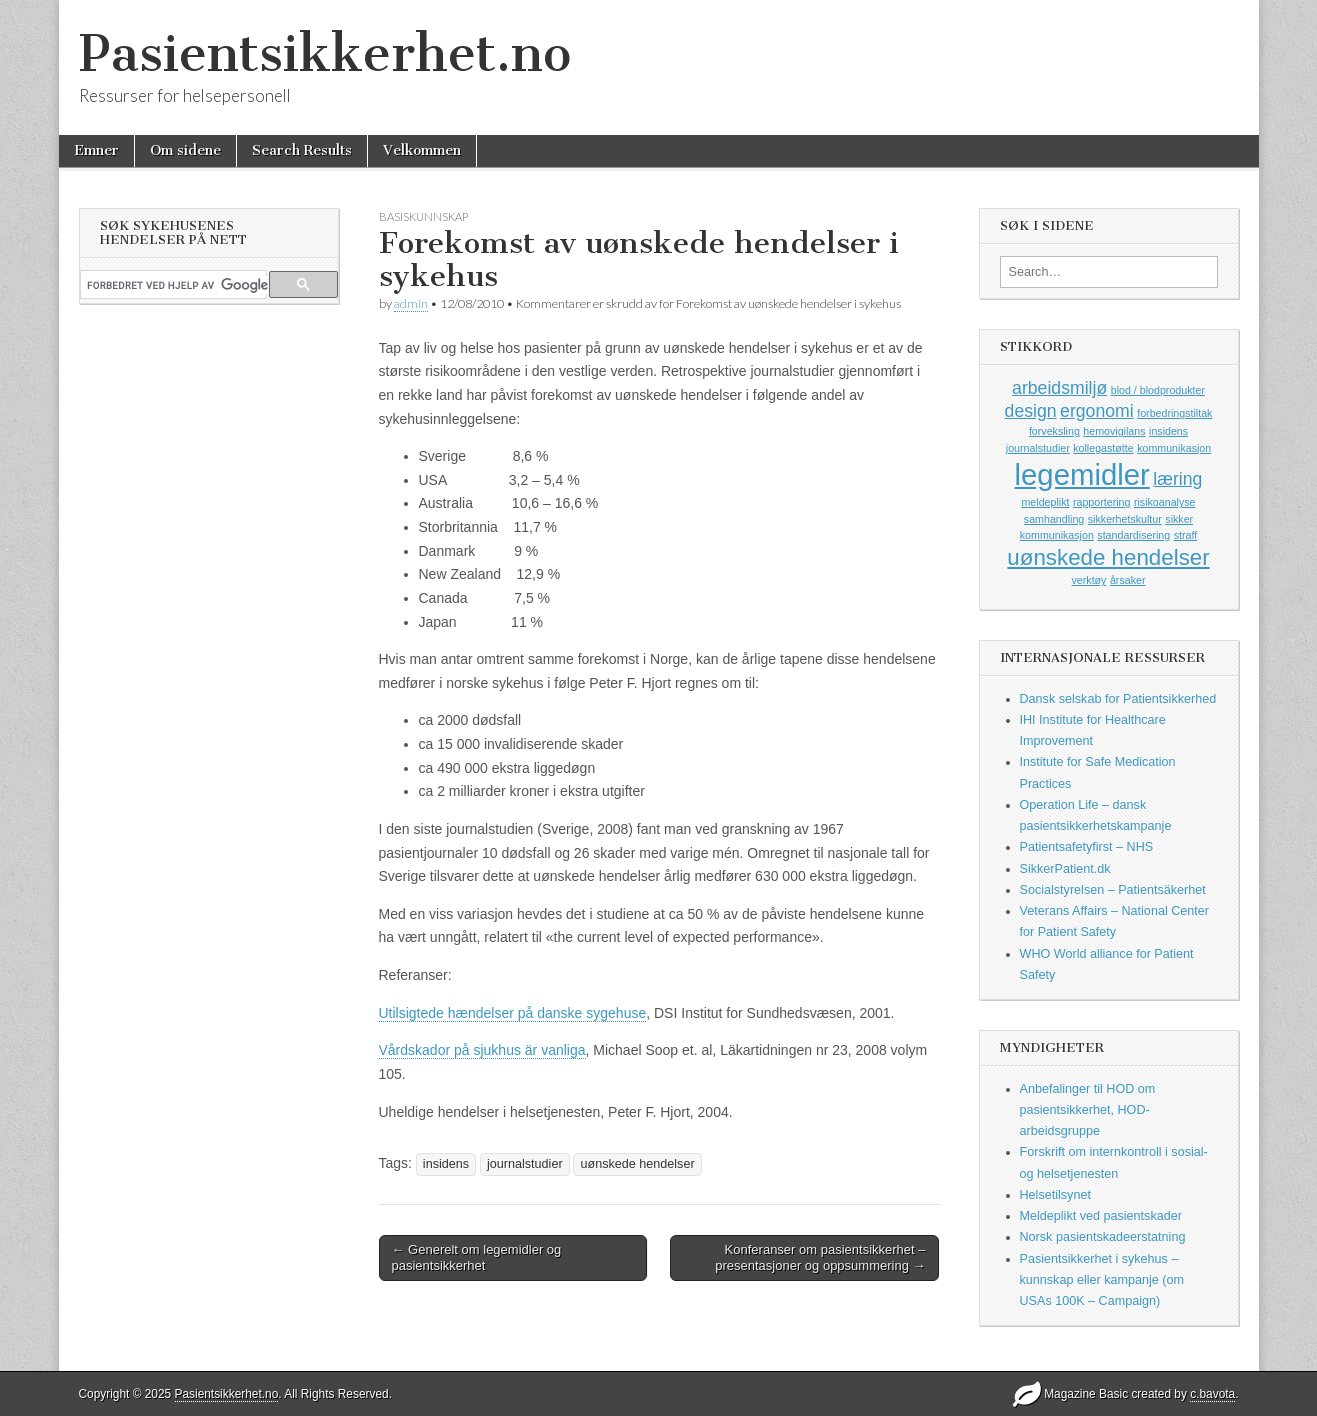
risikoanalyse (1165, 502)
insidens (446, 1164)
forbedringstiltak (1174, 413)
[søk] (177, 285)
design (1031, 411)
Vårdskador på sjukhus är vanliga (482, 1050)
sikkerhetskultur (1125, 519)
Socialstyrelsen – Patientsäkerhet (1113, 890)
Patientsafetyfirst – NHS (1087, 847)
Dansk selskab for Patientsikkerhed (1118, 699)
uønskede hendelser (637, 1164)
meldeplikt (1045, 502)
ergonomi (1097, 411)
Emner (96, 150)
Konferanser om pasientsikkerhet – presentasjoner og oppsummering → (820, 1257)
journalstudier (525, 1164)
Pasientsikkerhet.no (325, 53)
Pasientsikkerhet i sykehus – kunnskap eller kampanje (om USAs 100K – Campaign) (1102, 1280)
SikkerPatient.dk (1065, 869)
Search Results (302, 150)
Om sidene (185, 150)
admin (411, 303)
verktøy (1089, 580)
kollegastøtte (1103, 448)
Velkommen (422, 150)
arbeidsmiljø (1059, 388)
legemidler (1082, 474)
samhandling (1054, 519)
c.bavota (1212, 1394)
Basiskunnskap (423, 216)
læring (1177, 479)
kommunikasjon (1174, 448)
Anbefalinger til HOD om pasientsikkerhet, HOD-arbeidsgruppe (1088, 1110)
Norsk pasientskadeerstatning (1103, 1237)
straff (1186, 535)
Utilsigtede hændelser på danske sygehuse (513, 1013)
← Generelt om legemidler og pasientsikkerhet (477, 1257)
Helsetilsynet (1055, 1195)
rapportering (1101, 502)
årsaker (1128, 580)
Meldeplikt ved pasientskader (1101, 1216)
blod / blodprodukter (1158, 390)
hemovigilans (1114, 431)
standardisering (1133, 535)
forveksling (1054, 431)
